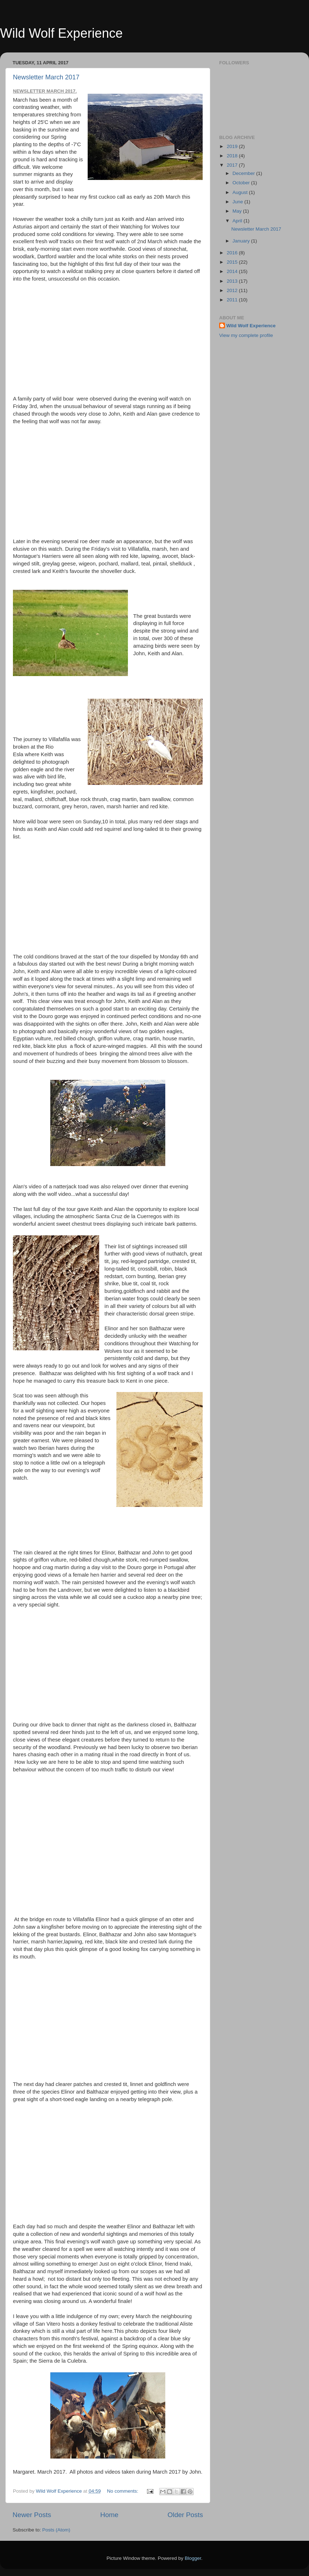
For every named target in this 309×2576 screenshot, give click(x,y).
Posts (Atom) (56, 2530)
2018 (233, 155)
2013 (233, 281)
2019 (233, 146)
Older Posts (185, 2515)
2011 (233, 299)
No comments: (123, 2491)
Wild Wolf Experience (61, 33)
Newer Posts (32, 2515)
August (240, 192)
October (241, 182)
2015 (233, 262)
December (244, 173)
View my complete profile (246, 335)
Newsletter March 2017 (46, 77)
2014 (233, 271)
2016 (233, 252)
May (237, 211)
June (238, 201)
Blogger (193, 2558)
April (238, 220)
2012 (233, 290)
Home (109, 2515)
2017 (233, 165)
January (241, 241)
